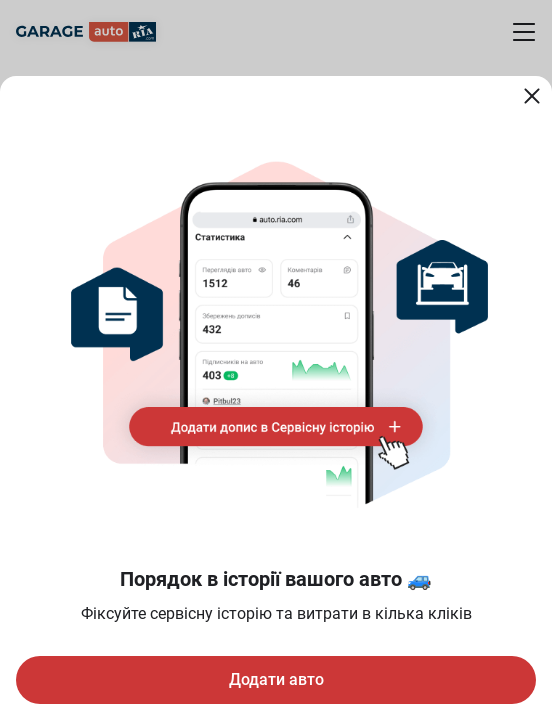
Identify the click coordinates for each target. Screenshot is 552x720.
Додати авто (276, 679)
